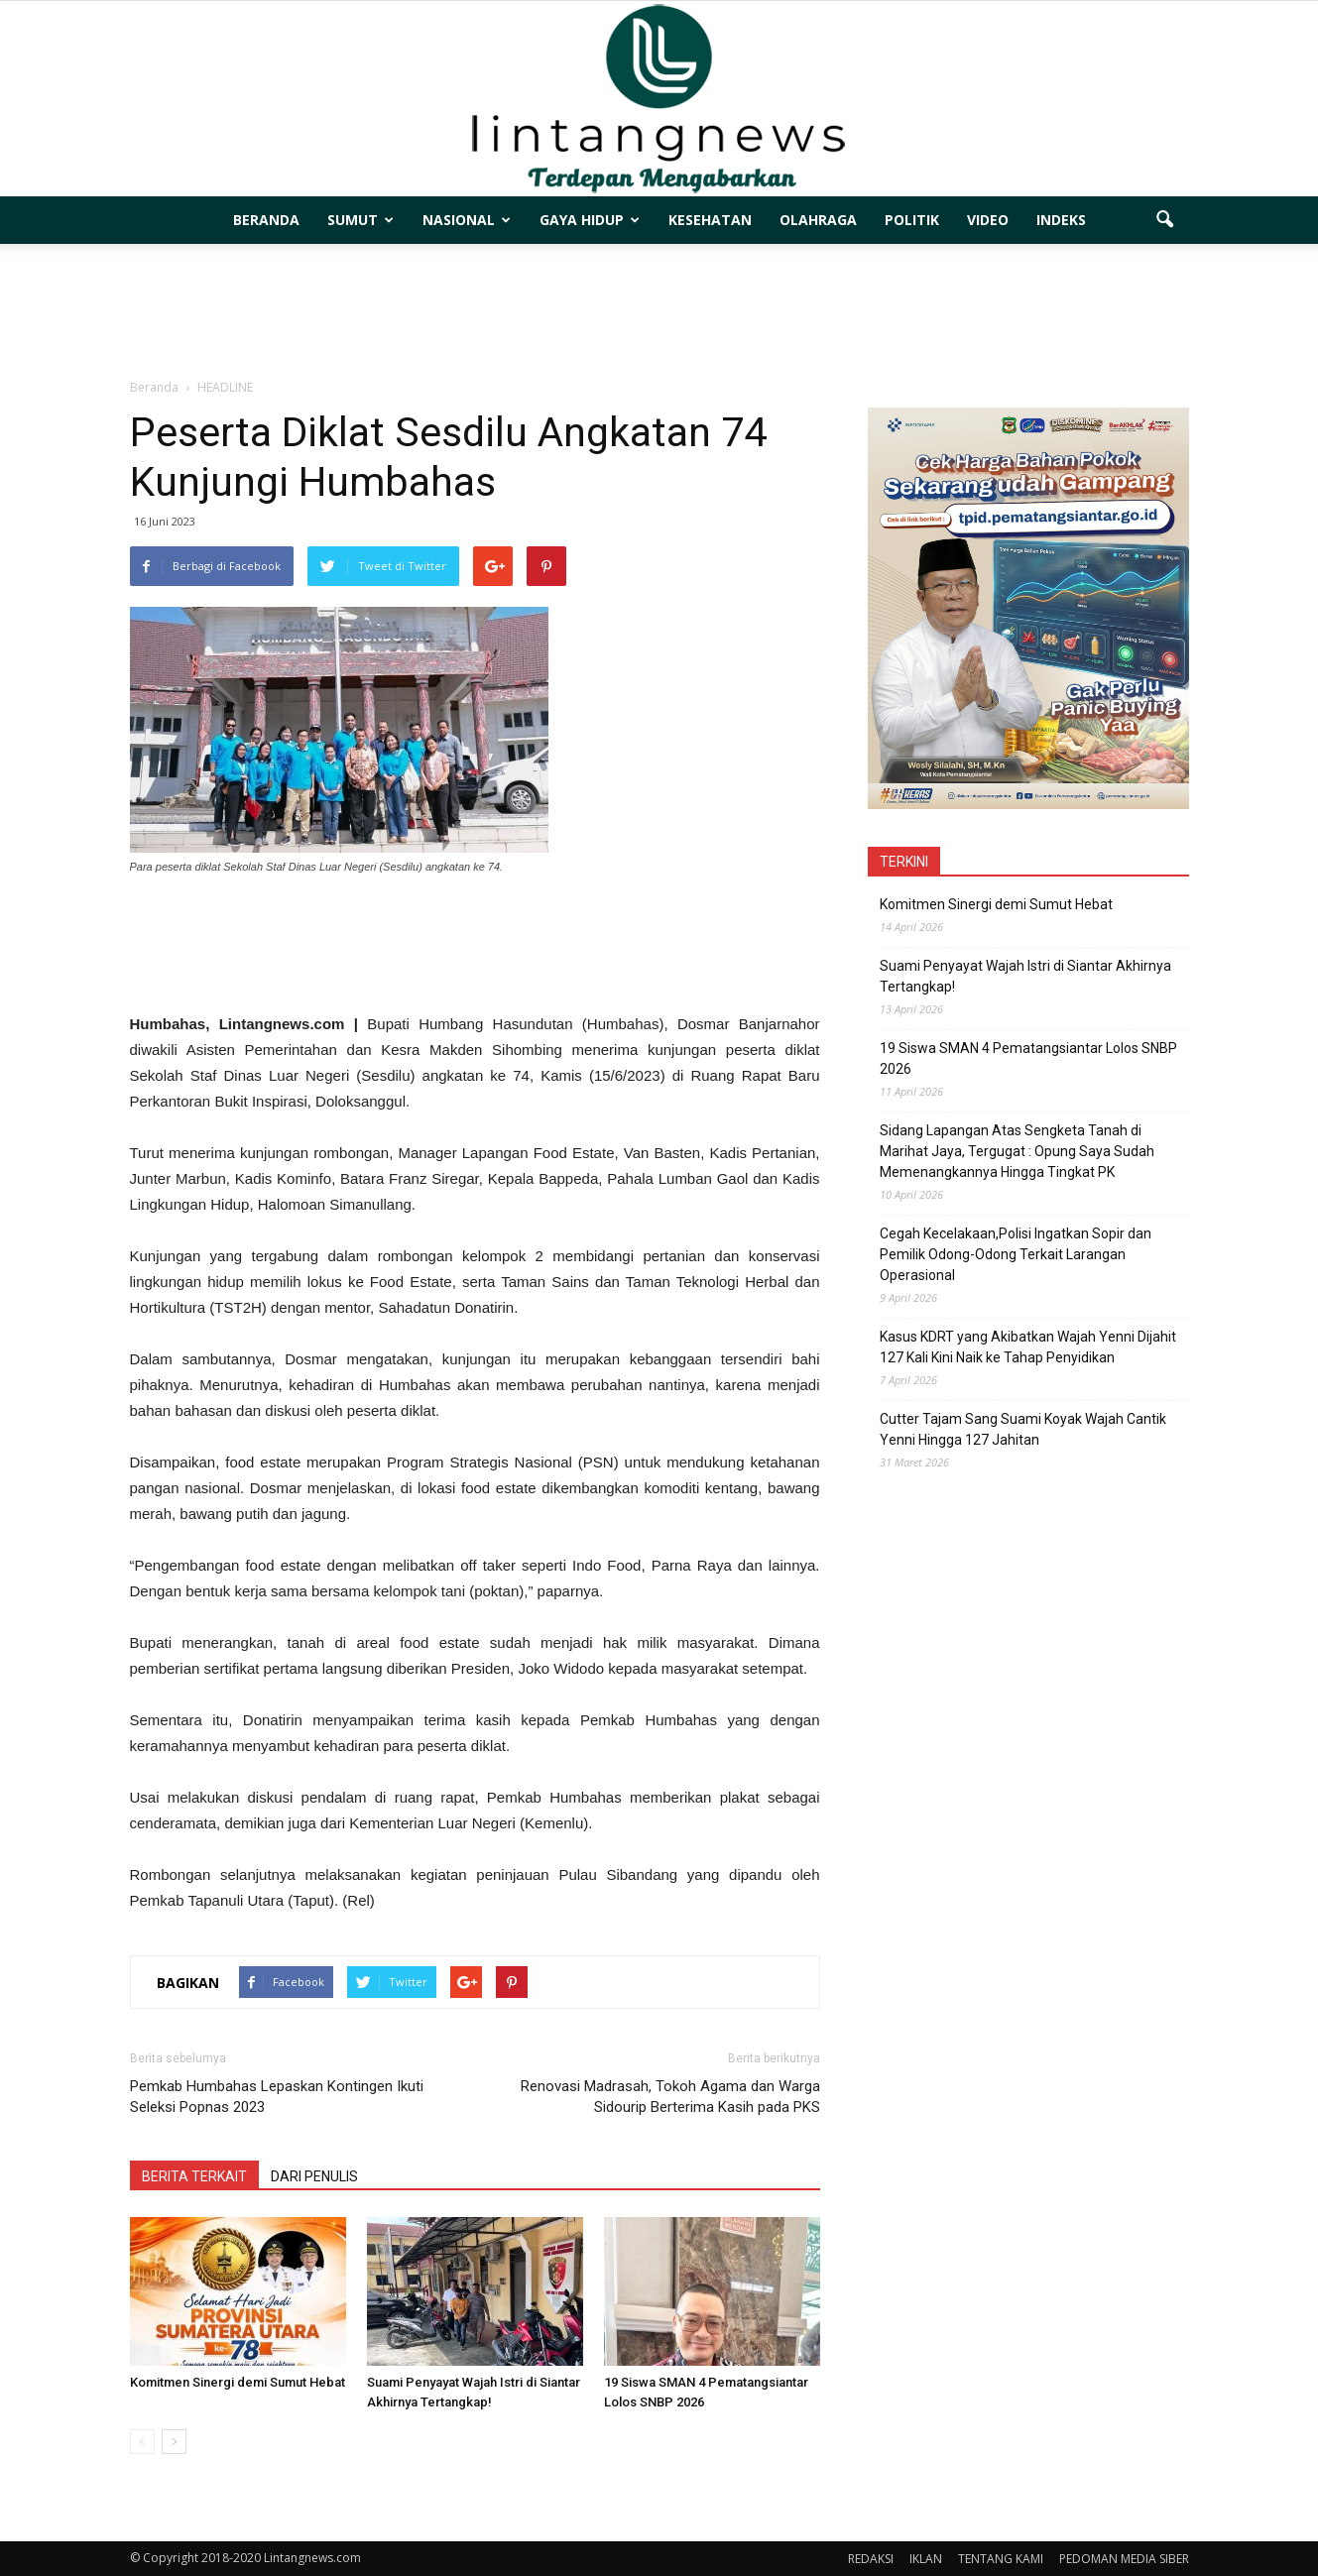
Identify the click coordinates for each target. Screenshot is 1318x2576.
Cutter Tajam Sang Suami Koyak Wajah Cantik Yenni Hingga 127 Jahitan (1023, 1429)
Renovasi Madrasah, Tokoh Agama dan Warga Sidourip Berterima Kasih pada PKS (670, 2096)
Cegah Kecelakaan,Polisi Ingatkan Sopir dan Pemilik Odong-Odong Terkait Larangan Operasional (1015, 1254)
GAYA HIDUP (589, 219)
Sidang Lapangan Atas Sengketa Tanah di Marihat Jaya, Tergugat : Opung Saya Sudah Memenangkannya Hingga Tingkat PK (1017, 1151)
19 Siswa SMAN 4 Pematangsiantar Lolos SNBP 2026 (1028, 1058)
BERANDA (266, 219)
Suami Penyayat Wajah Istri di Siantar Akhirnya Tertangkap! (1025, 976)
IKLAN (925, 2558)
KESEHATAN (710, 219)
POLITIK (912, 219)
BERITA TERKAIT (194, 2176)
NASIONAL (466, 219)
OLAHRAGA (818, 219)
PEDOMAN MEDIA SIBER (1124, 2558)
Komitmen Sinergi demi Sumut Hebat (237, 2382)
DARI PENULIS (314, 2176)
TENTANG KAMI (1000, 2558)
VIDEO (988, 219)
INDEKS (1061, 219)
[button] (1165, 220)
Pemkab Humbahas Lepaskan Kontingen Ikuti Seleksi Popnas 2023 (276, 2096)
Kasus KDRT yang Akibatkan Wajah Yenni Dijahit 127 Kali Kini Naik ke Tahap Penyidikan (1028, 1347)
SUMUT (360, 219)
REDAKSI (871, 2558)
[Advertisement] (659, 312)
